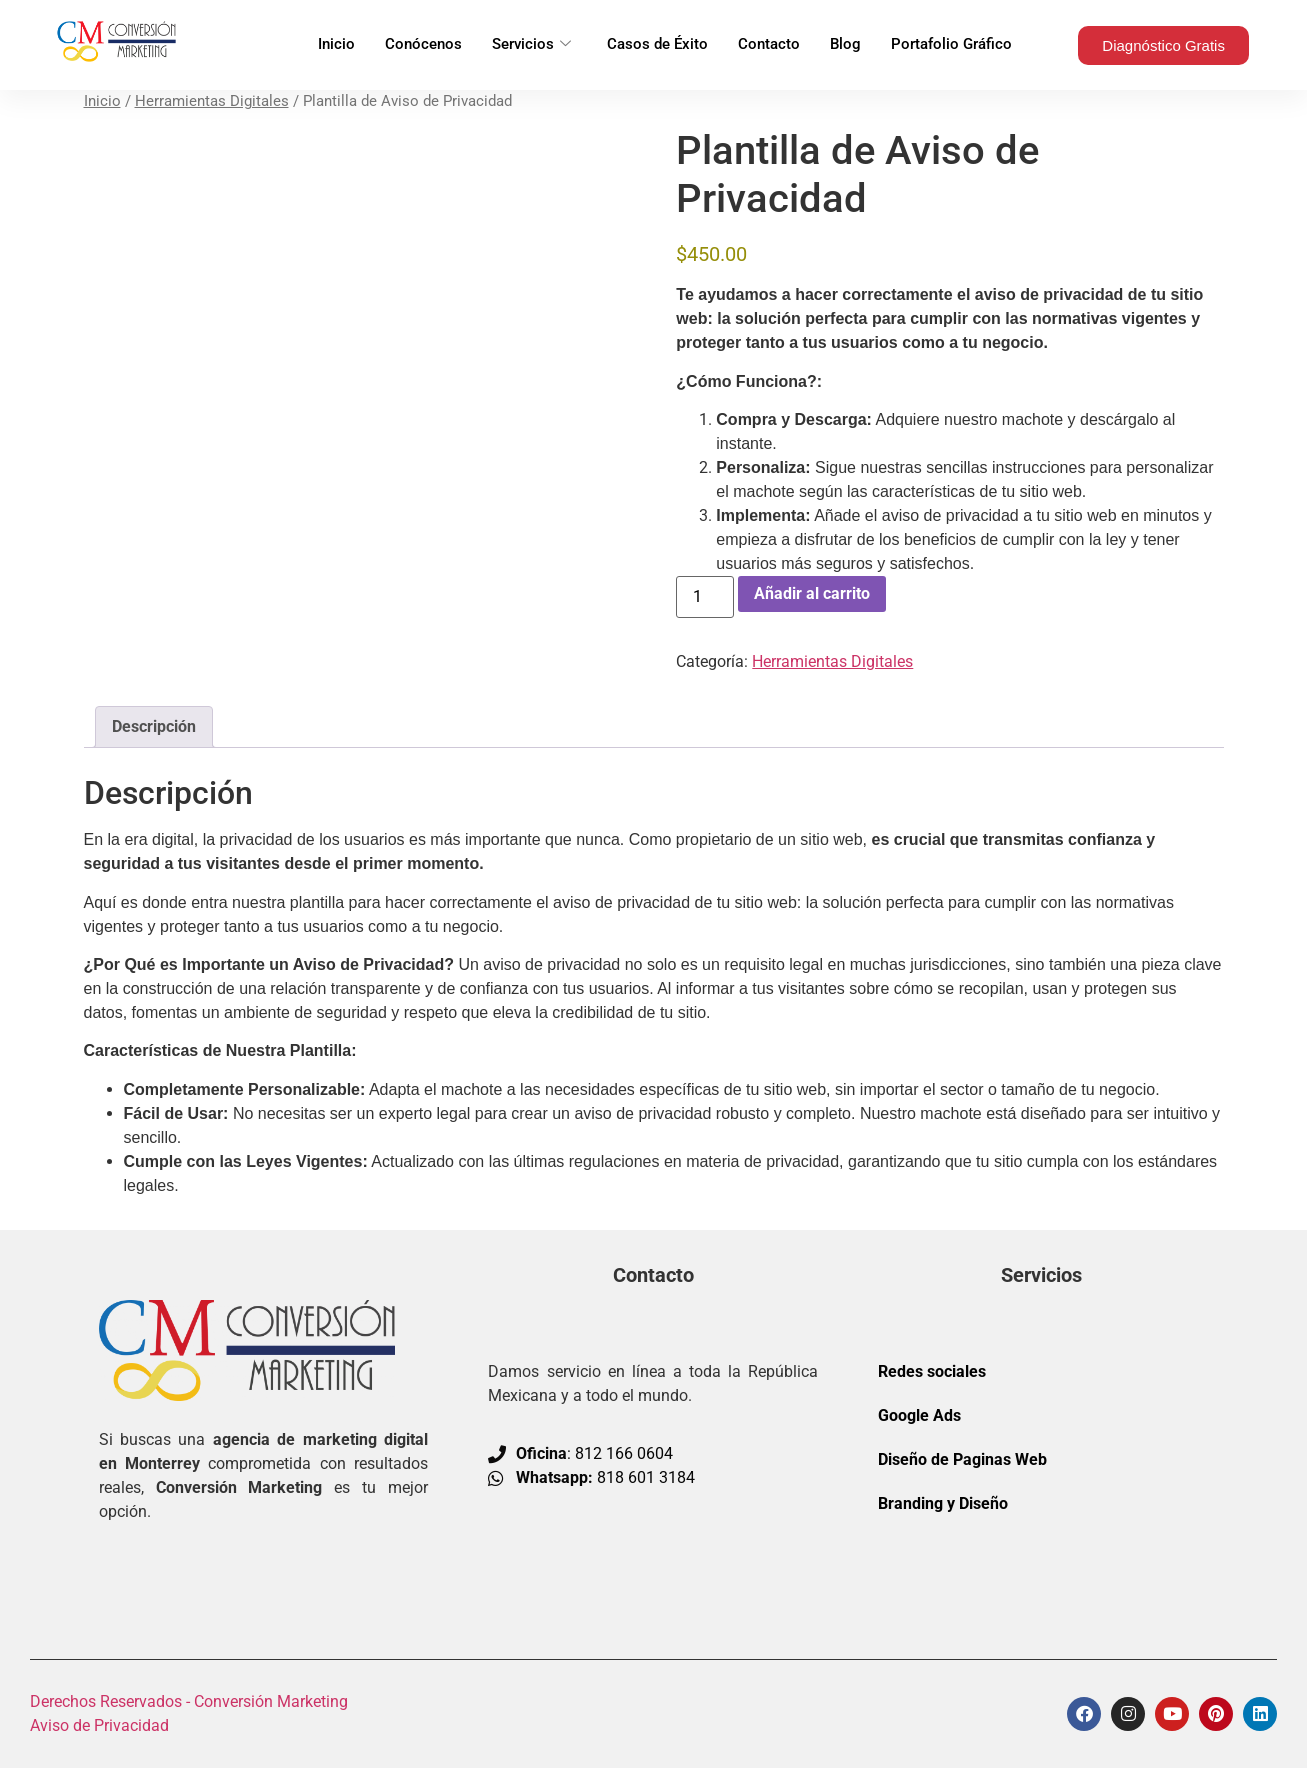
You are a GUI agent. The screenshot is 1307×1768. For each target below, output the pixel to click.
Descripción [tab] (154, 726)
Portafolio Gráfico (951, 45)
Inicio (336, 45)
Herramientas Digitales (212, 101)
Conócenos (423, 45)
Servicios (531, 45)
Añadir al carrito (812, 593)
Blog (845, 45)
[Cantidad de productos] (705, 597)
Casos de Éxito (657, 45)
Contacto (769, 45)
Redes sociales (932, 1371)
